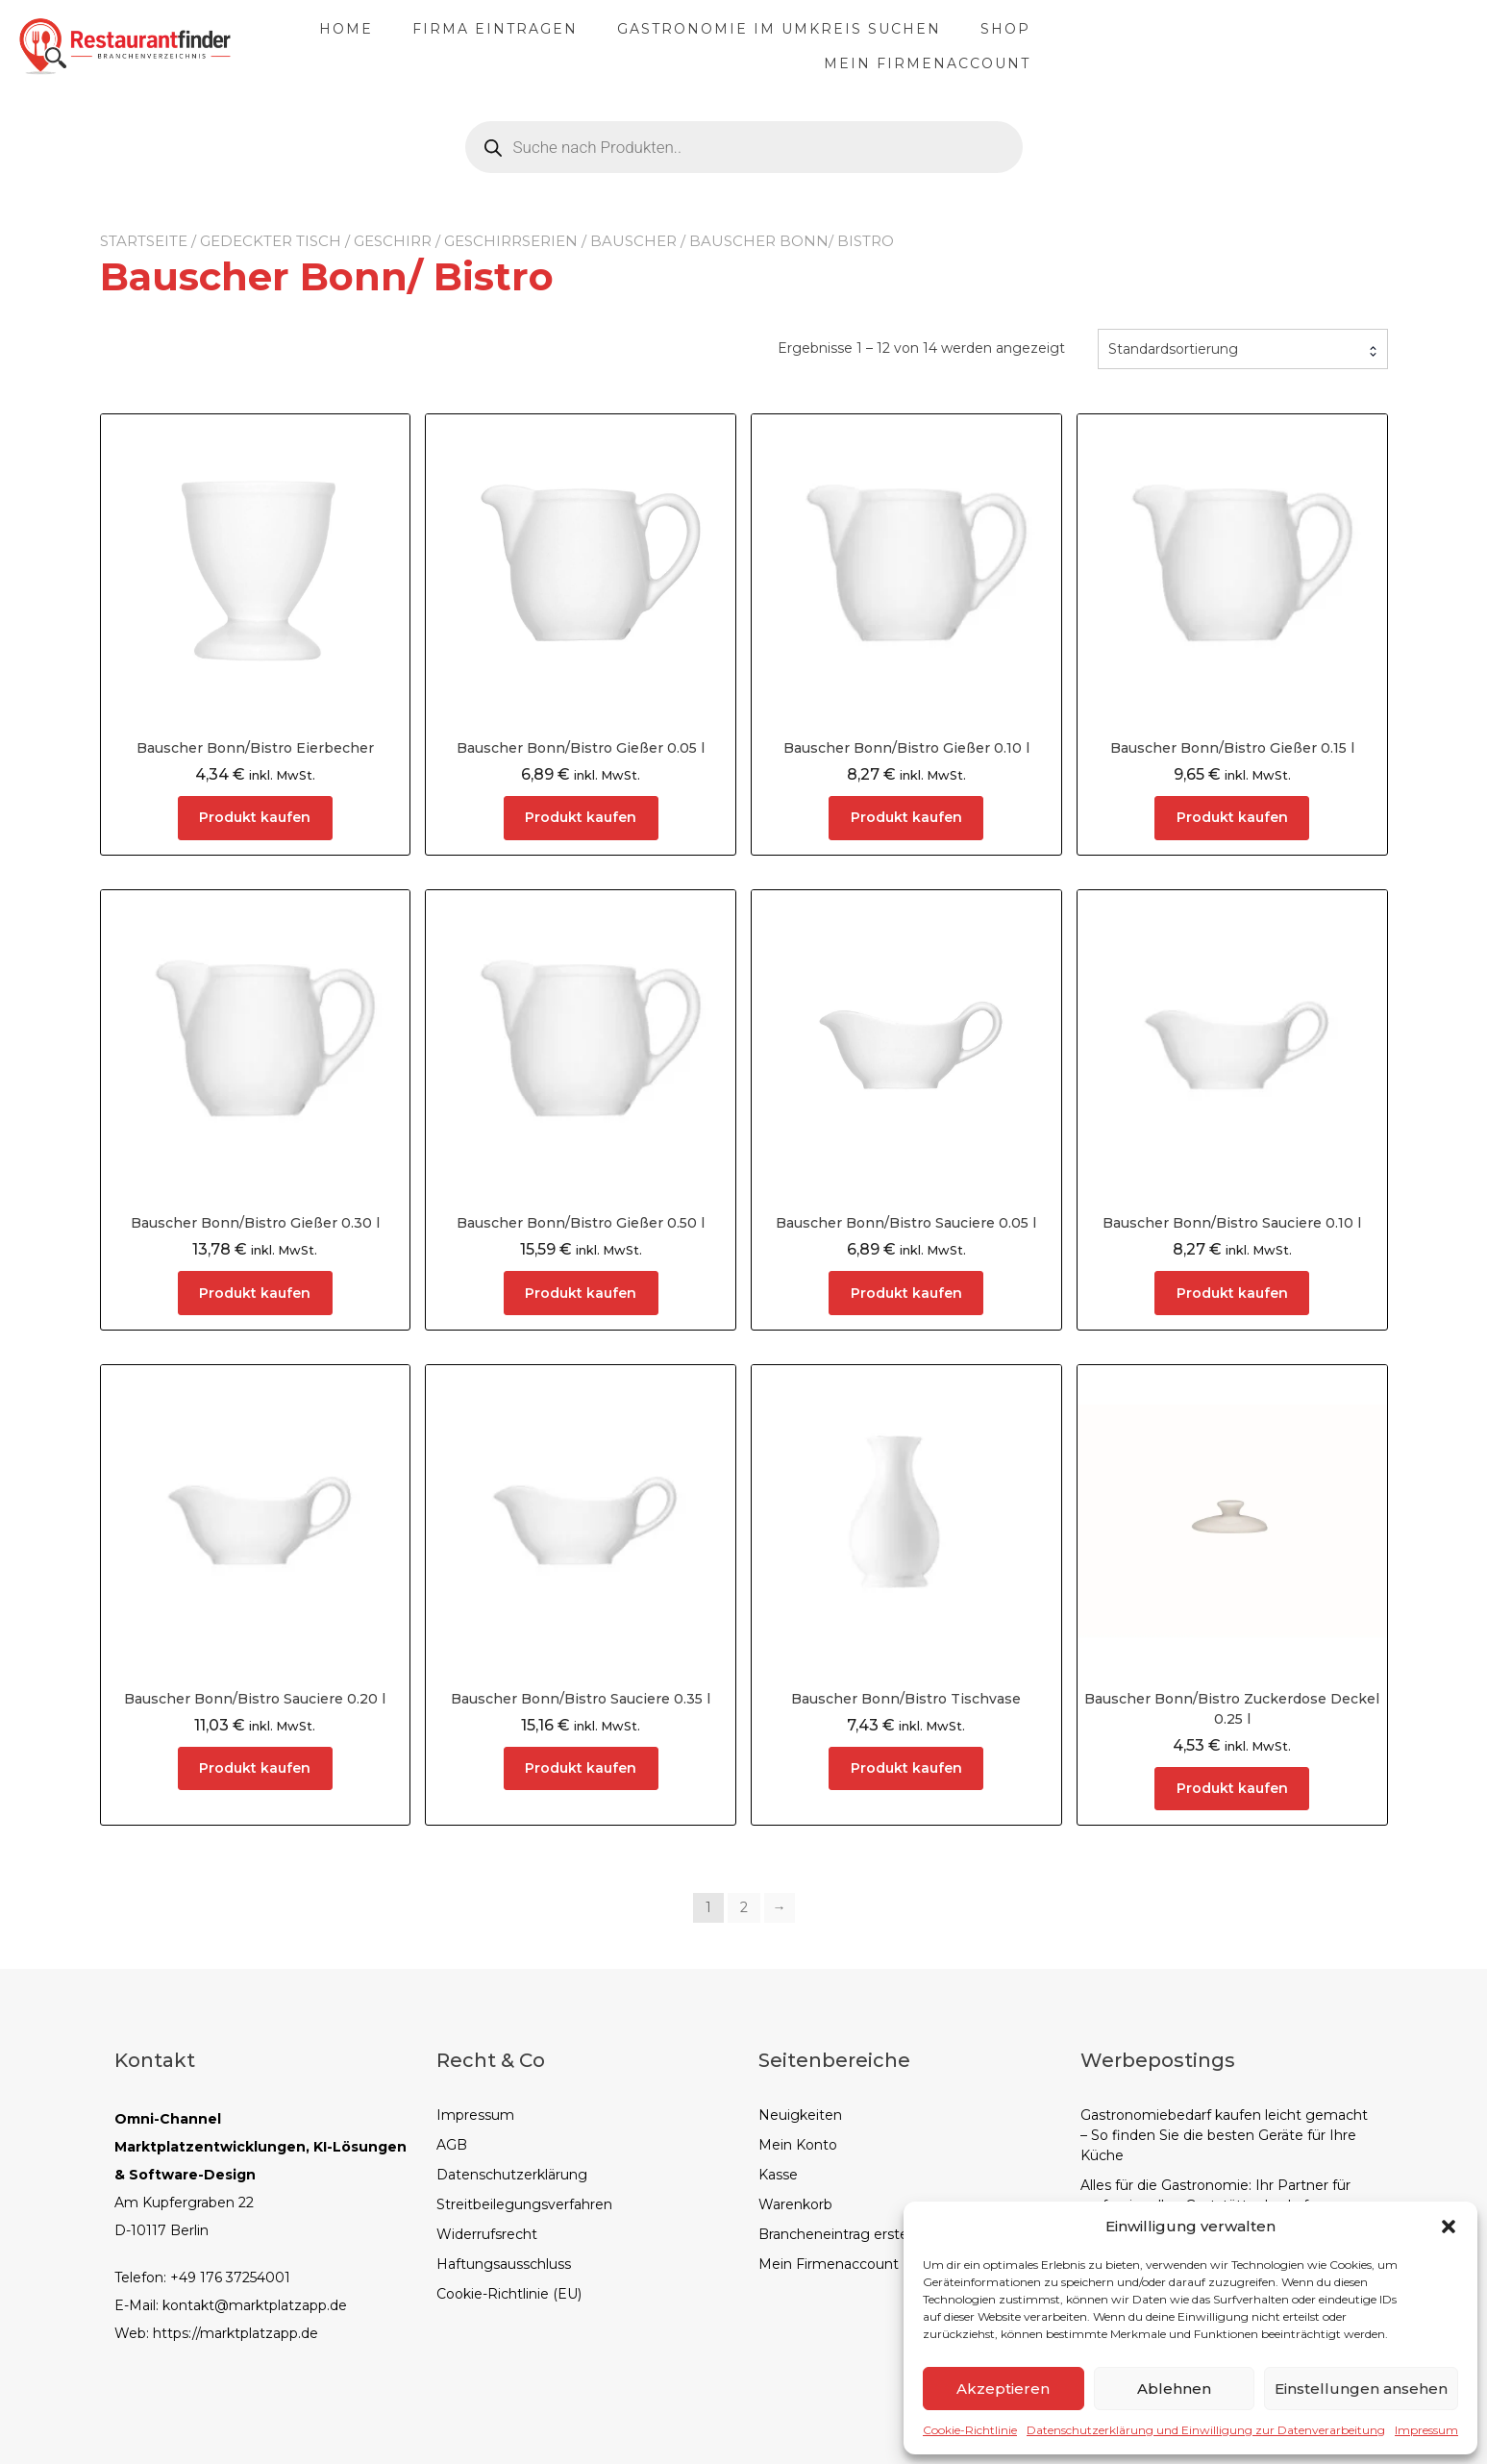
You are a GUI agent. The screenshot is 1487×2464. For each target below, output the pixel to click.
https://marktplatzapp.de (235, 2333)
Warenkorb (795, 2204)
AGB (451, 2144)
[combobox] (1243, 349)
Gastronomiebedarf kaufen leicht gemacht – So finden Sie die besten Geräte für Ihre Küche (1224, 2135)
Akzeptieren (1003, 2388)
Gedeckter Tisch (270, 241)
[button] (1448, 2226)
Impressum (1426, 2430)
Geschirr (393, 241)
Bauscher (633, 241)
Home (508, 46)
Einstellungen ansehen (1361, 2388)
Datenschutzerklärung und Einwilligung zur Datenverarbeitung (1206, 2430)
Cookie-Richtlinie (970, 2430)
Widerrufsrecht (486, 2234)
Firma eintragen (657, 46)
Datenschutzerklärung (511, 2174)
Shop (1168, 46)
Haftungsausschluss (503, 2264)
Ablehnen (1174, 2388)
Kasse (778, 2174)
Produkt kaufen (254, 817)
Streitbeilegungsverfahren (524, 2204)
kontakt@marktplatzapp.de (254, 2305)
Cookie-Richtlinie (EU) (509, 2293)
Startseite (143, 241)
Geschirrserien (511, 241)
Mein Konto (797, 2144)
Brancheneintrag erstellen (844, 2234)
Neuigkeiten (800, 2115)
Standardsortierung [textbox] (1173, 349)
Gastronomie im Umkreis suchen (941, 46)
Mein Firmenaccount (1335, 46)
